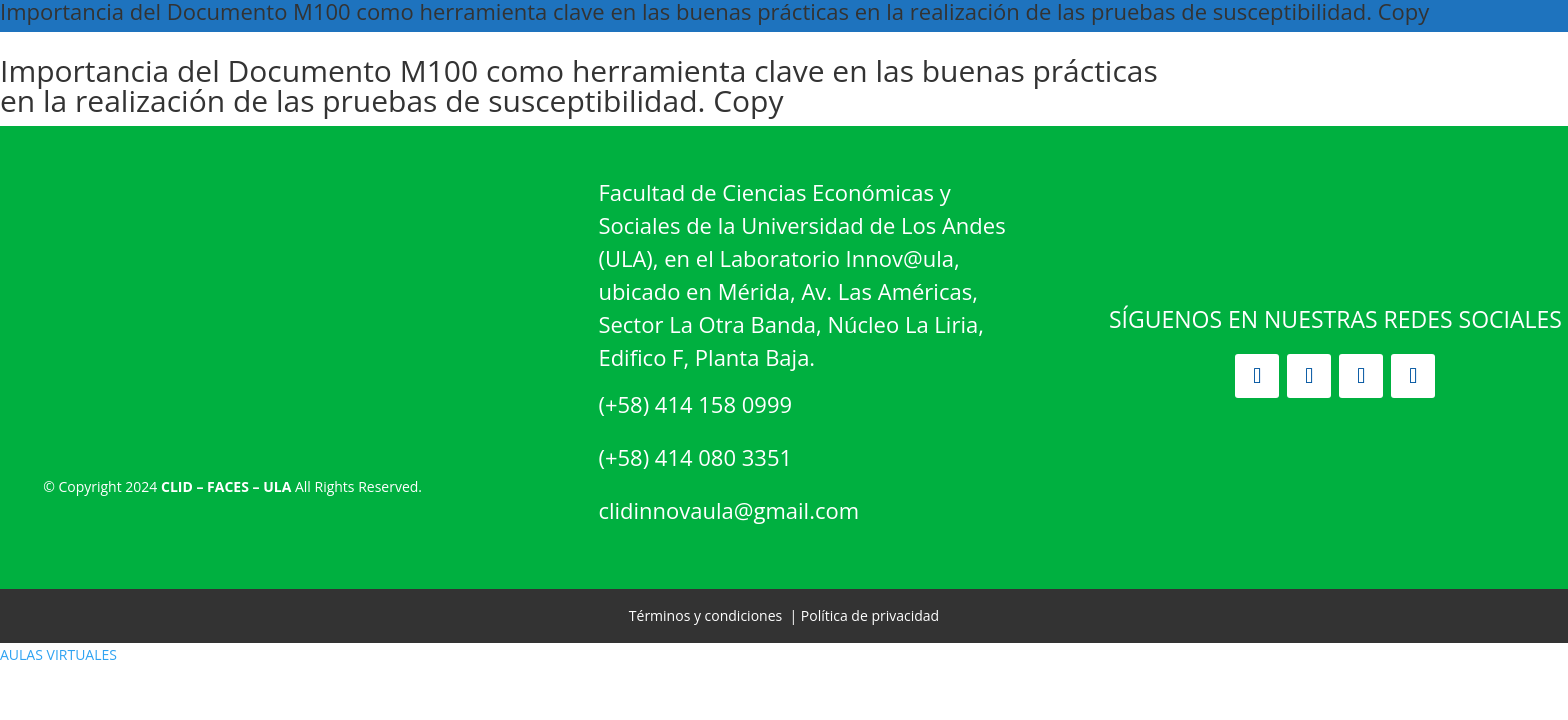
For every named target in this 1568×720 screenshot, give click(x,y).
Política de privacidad (870, 615)
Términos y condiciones (705, 615)
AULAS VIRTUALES (58, 654)
